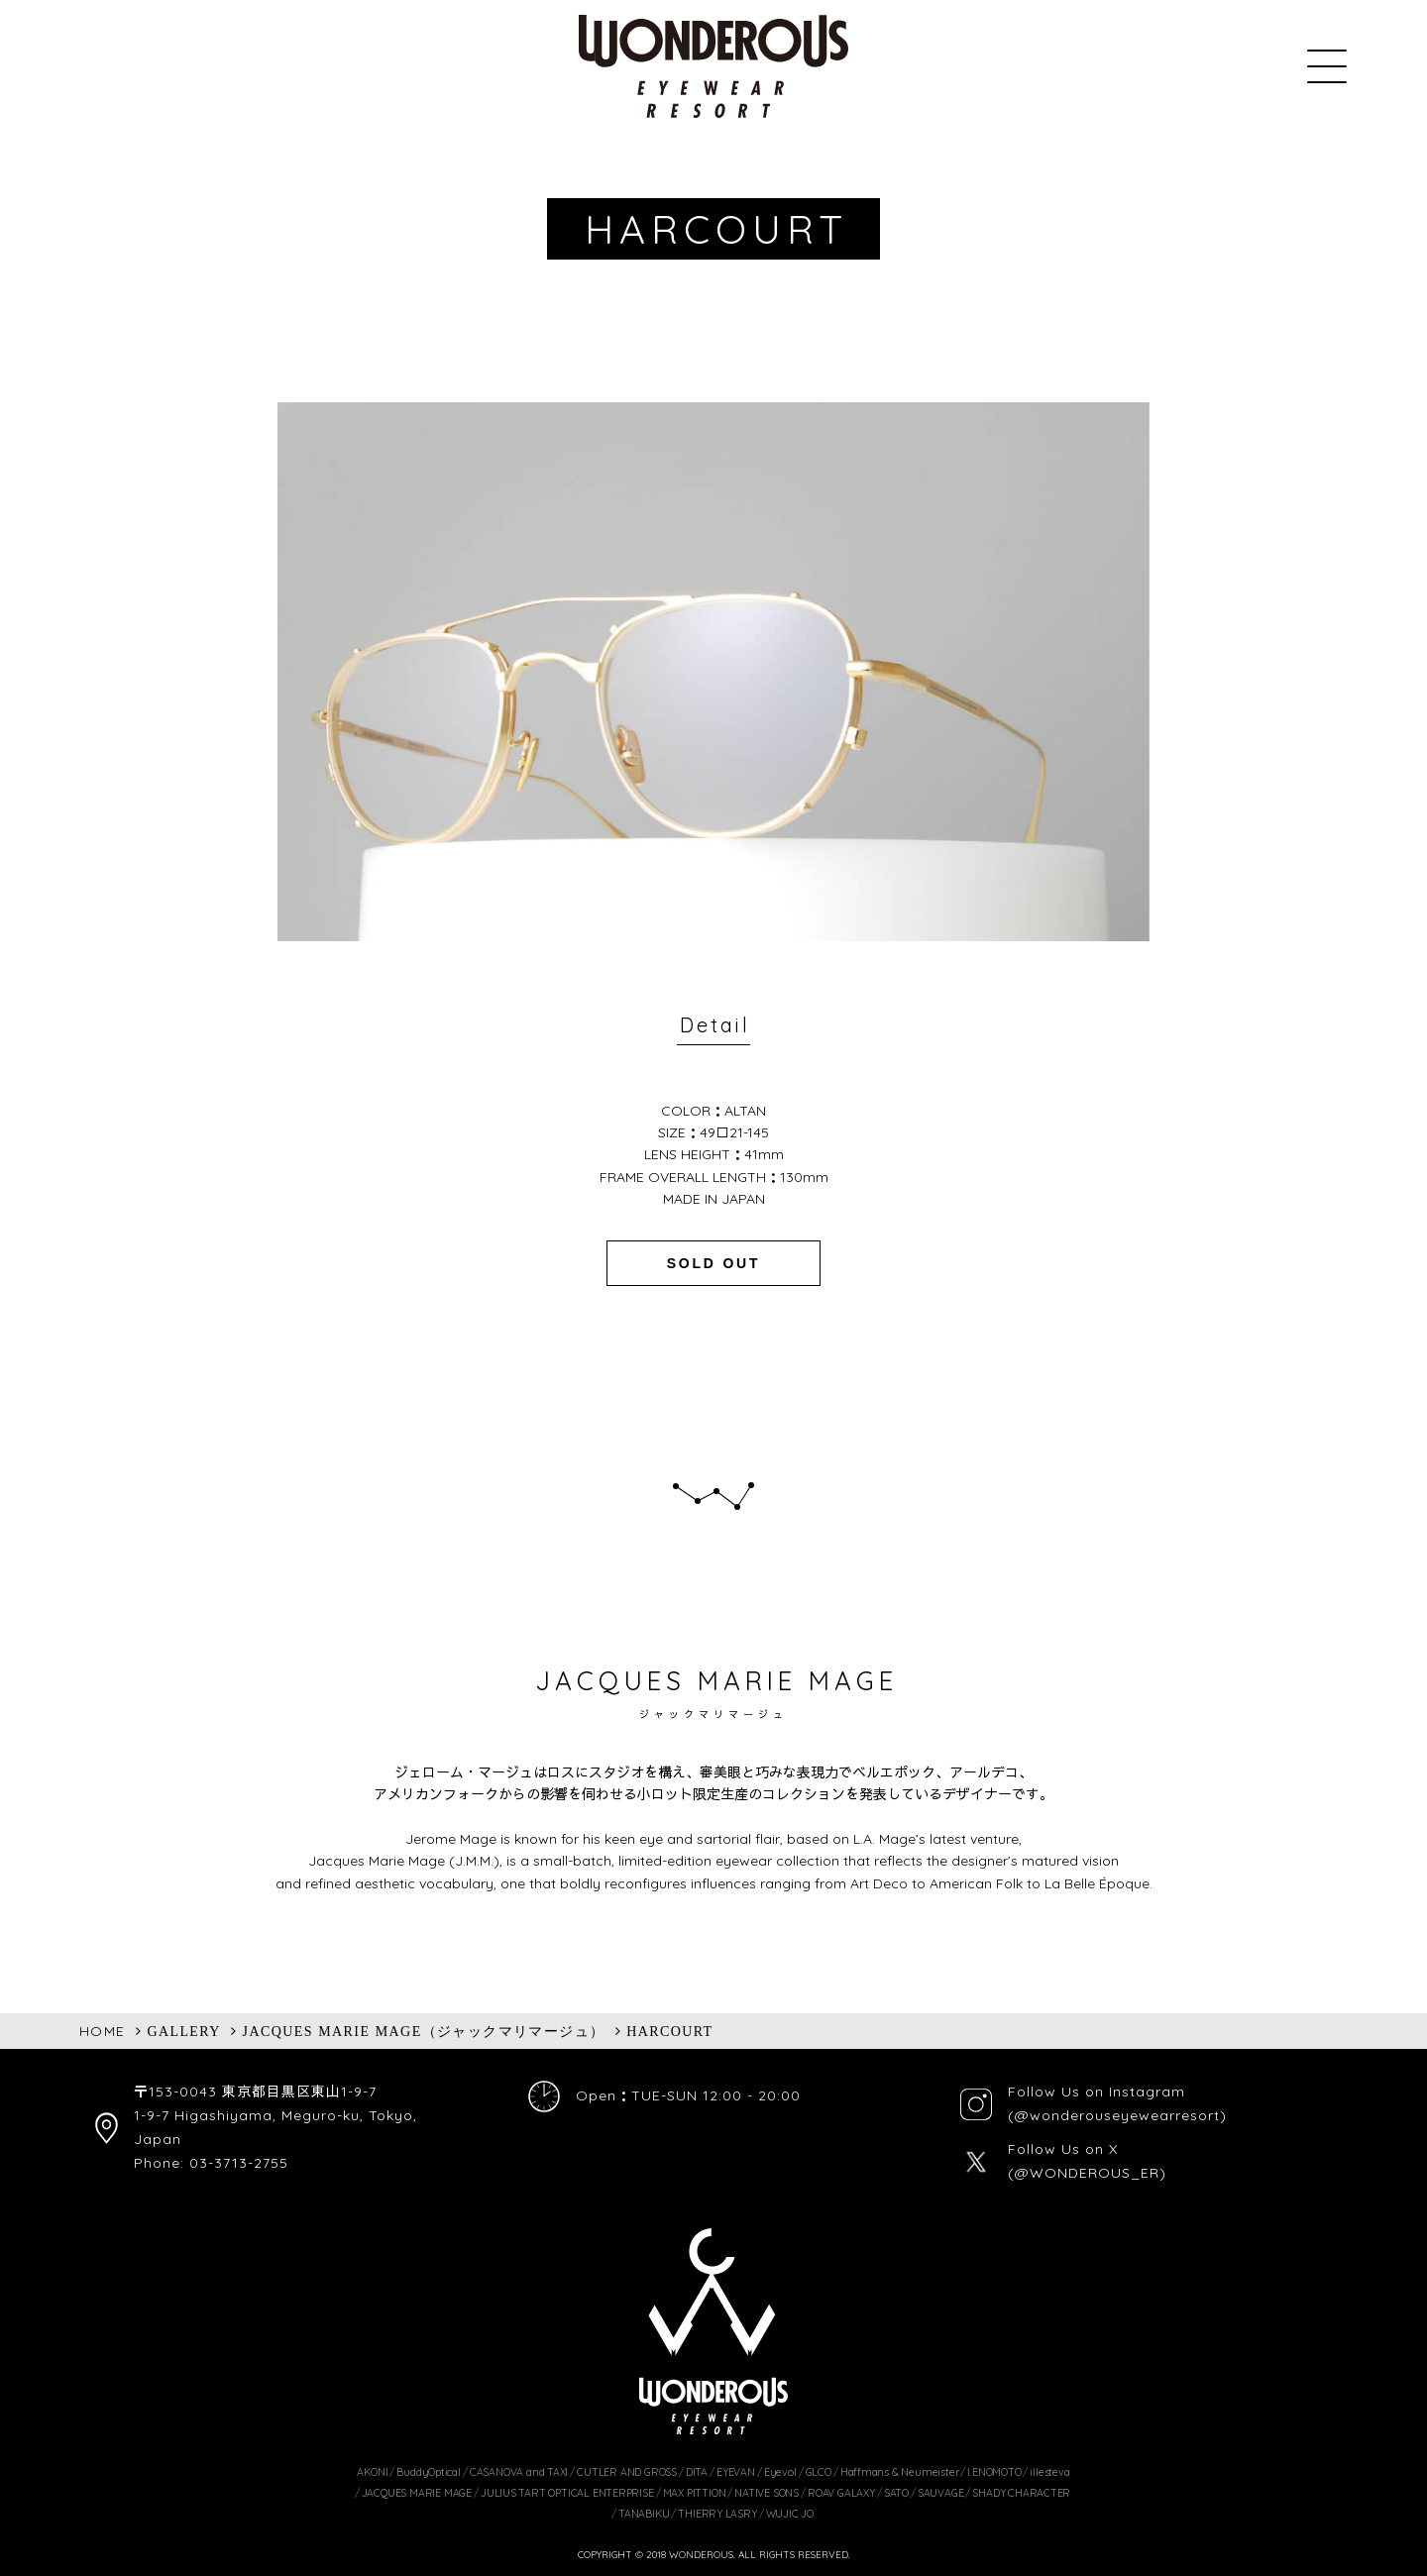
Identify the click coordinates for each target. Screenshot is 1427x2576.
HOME (102, 2031)
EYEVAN (735, 2472)
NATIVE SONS (766, 2493)
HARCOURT (669, 2031)
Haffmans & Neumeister (899, 2472)
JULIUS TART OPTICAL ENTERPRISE (567, 2493)
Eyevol (780, 2472)
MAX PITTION (694, 2493)
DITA (697, 2472)
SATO (896, 2493)
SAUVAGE (941, 2493)
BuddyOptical (428, 2472)
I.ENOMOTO (994, 2472)
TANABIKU (643, 2514)
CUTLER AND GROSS (627, 2472)
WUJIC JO (790, 2514)
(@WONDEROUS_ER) (1087, 2173)
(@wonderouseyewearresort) (1117, 2115)
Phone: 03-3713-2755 (211, 2163)
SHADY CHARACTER (1021, 2493)
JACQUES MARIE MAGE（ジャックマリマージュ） (424, 2031)
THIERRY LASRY (717, 2514)
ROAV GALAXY (841, 2493)
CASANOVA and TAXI (519, 2472)
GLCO (818, 2472)
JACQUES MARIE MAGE (417, 2493)
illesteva (1049, 2472)
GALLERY (183, 2031)
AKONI (372, 2472)
